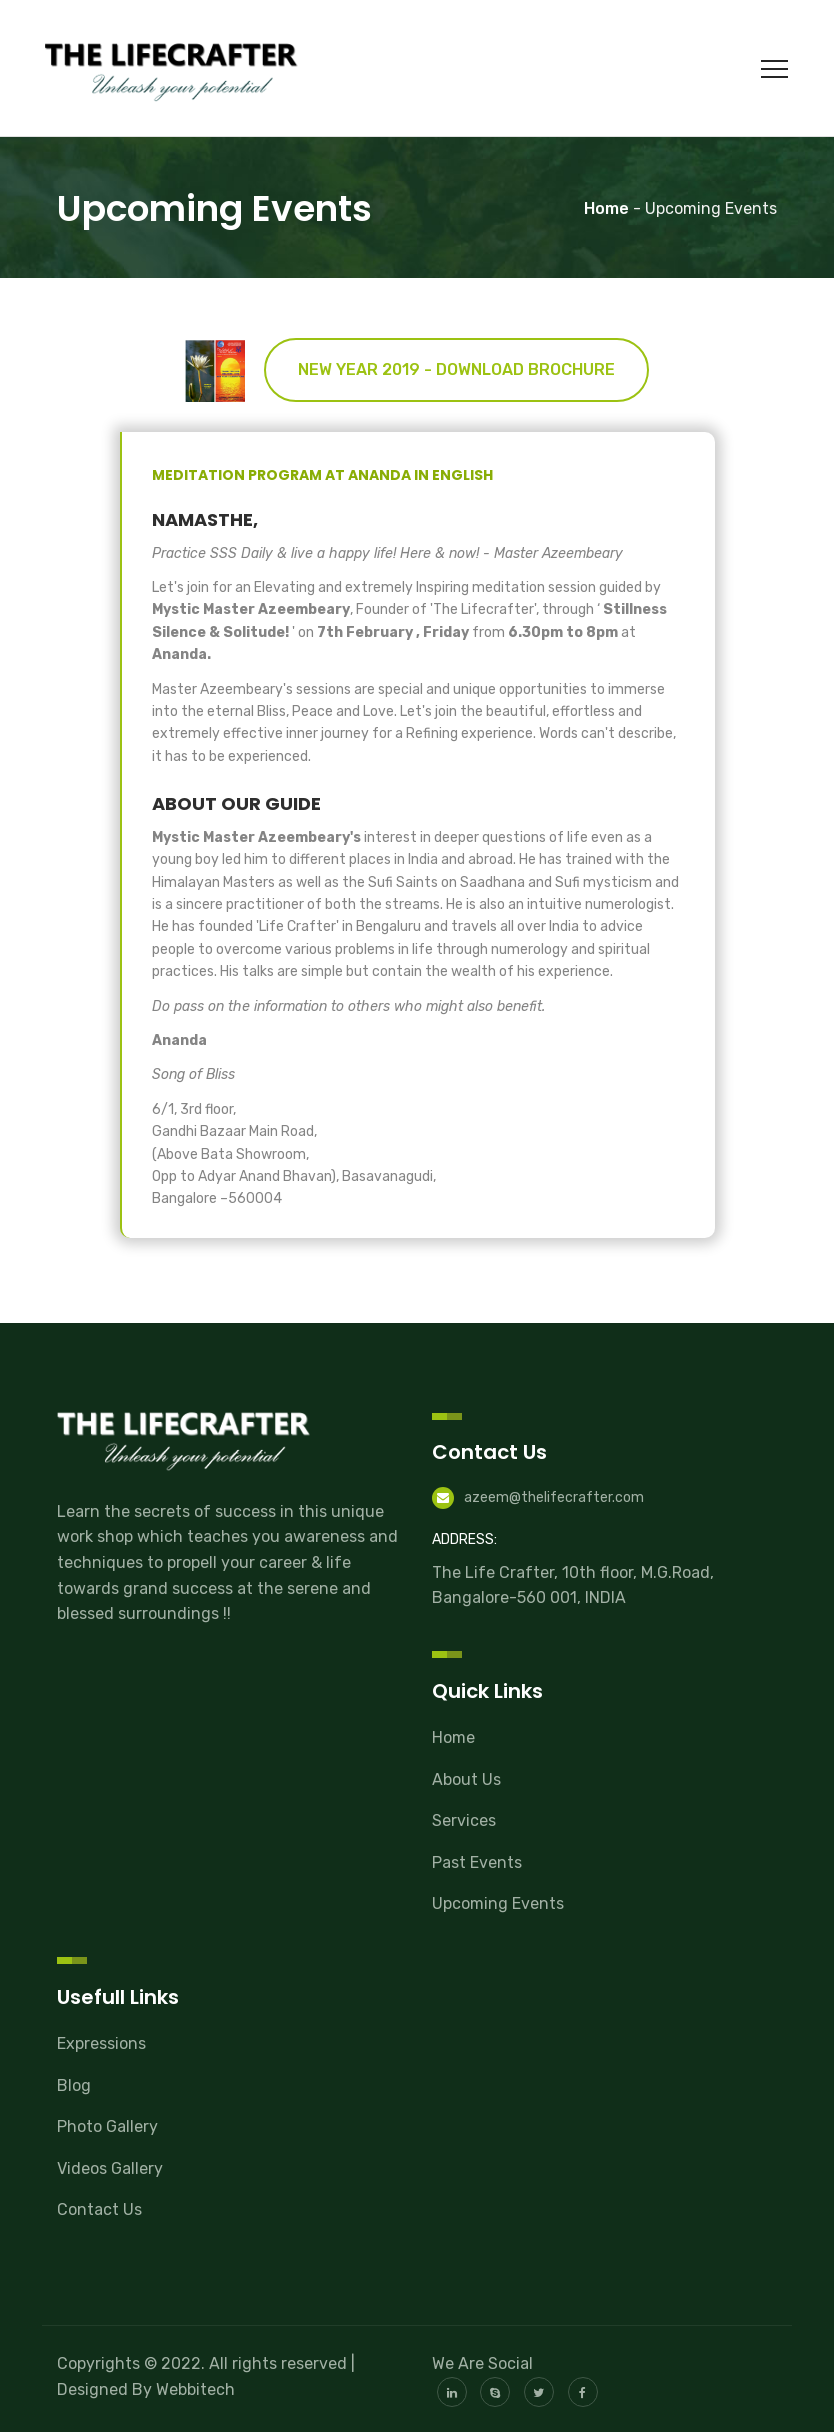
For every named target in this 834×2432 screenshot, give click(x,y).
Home (453, 1737)
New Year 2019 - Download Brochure (456, 369)
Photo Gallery (107, 2126)
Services (464, 1820)
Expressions (101, 2043)
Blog (74, 2085)
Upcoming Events (498, 1903)
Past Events (477, 1862)
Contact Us (99, 2209)
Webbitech (195, 2389)
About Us (466, 1779)
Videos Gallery (110, 2168)
